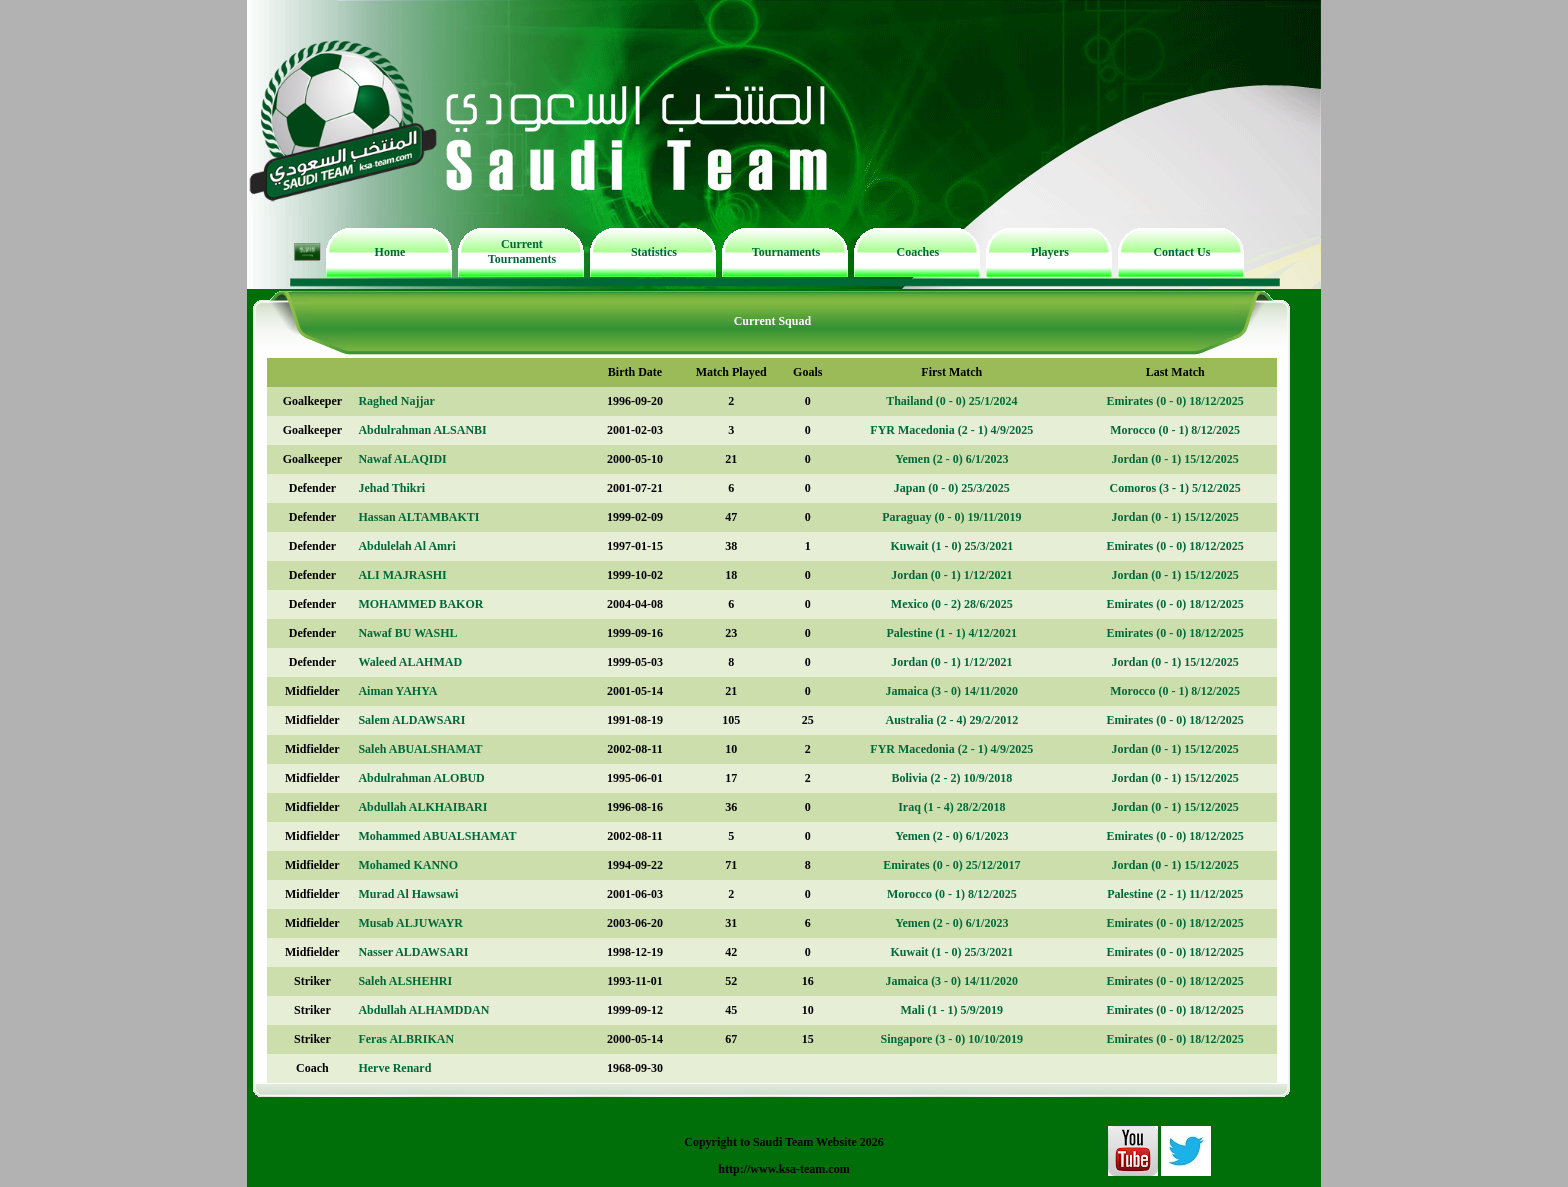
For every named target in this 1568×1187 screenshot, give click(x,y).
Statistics (654, 252)
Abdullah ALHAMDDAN (423, 1010)
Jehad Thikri (391, 488)
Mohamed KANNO (408, 865)
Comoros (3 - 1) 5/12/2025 (1175, 488)
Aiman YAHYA (397, 691)
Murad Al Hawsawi (408, 894)
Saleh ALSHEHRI (405, 981)
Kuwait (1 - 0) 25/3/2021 (951, 546)
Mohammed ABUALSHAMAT (437, 836)
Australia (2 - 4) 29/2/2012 (951, 720)
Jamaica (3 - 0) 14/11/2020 (951, 691)
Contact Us (1181, 252)
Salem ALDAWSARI (411, 720)
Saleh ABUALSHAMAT (420, 749)
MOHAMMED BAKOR (420, 604)
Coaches (918, 252)
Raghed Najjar (396, 401)
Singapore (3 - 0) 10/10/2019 (952, 1039)
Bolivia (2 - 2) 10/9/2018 (951, 778)
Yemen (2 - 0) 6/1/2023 (951, 459)
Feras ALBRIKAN (406, 1039)
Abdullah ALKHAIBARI (422, 807)
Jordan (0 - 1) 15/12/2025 (1175, 459)
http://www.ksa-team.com (783, 1169)
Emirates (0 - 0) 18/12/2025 (1175, 401)
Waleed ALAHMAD (410, 662)
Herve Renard (394, 1068)
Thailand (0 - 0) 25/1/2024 (951, 401)
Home (390, 252)
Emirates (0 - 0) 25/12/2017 (951, 865)
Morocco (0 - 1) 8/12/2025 (1175, 430)
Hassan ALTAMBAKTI (418, 517)
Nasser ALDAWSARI (413, 952)
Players (1050, 252)
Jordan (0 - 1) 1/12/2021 (951, 575)
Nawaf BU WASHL (407, 633)
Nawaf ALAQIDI (402, 459)
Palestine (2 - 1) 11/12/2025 (1175, 894)
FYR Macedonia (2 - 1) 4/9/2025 (951, 430)
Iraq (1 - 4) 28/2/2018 (951, 807)
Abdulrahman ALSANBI (422, 430)
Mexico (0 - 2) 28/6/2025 (952, 604)
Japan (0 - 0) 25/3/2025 (952, 488)
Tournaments (786, 252)
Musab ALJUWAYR (410, 923)
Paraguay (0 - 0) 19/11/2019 (951, 517)
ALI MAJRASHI (402, 575)
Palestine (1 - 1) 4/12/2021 (951, 633)
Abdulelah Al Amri (406, 546)
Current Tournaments (522, 251)
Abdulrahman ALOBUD (421, 778)
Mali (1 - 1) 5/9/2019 (951, 1010)
